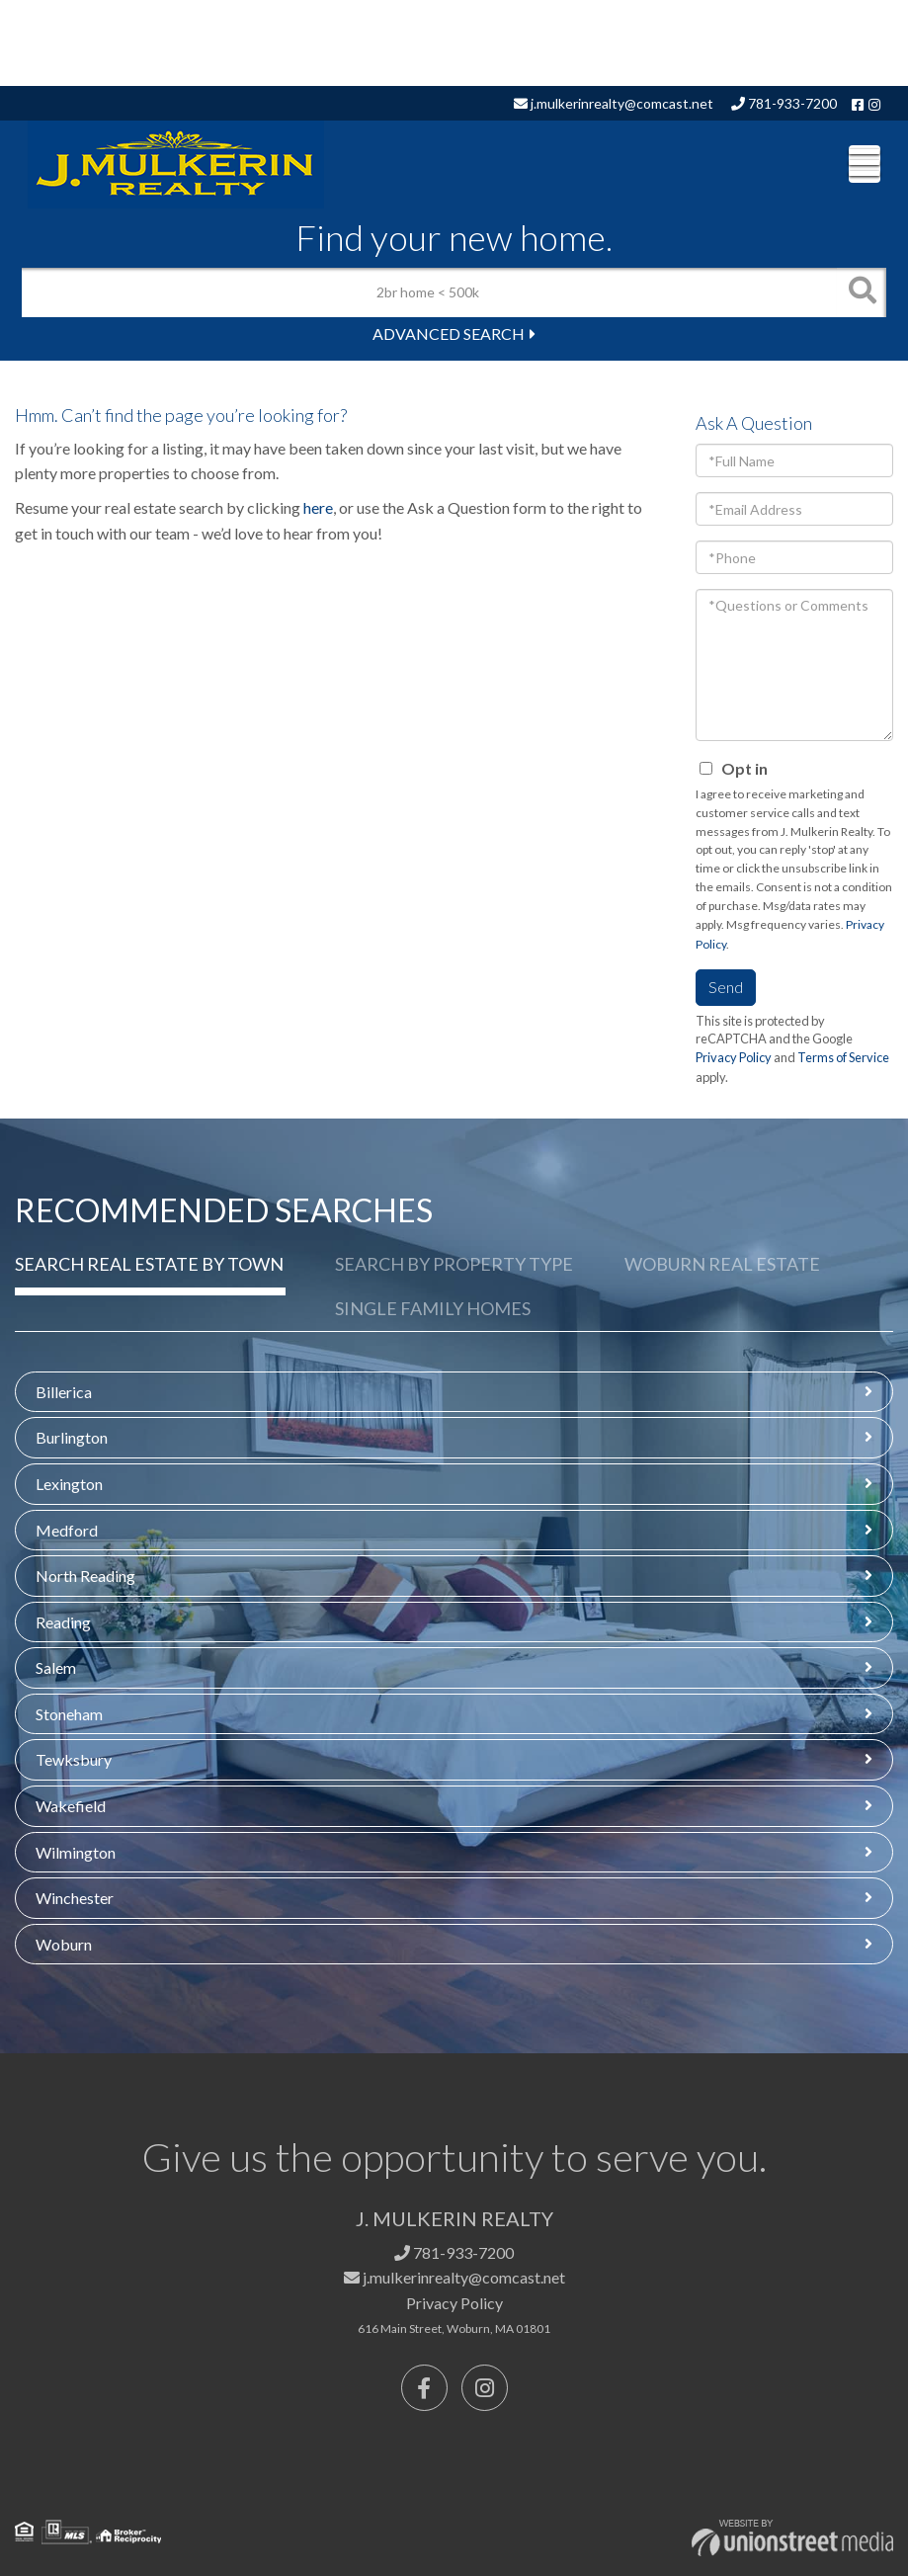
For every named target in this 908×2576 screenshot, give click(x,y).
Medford (67, 1530)
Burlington (72, 1437)
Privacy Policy (734, 1057)
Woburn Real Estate (722, 1264)
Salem (56, 1667)
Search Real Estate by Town (149, 1264)
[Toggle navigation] (864, 164)
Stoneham (69, 1713)
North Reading (85, 1575)
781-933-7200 (784, 103)
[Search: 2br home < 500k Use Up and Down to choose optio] (429, 292)
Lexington (69, 1483)
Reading (63, 1622)
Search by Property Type (454, 1264)
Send (725, 986)
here (318, 507)
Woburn (64, 1944)
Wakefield (71, 1805)
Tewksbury (74, 1759)
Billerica (64, 1391)
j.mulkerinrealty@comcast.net (613, 103)
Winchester (75, 1897)
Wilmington (76, 1852)
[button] (861, 292)
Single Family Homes (433, 1308)
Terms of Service (843, 1057)
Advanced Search (448, 333)
